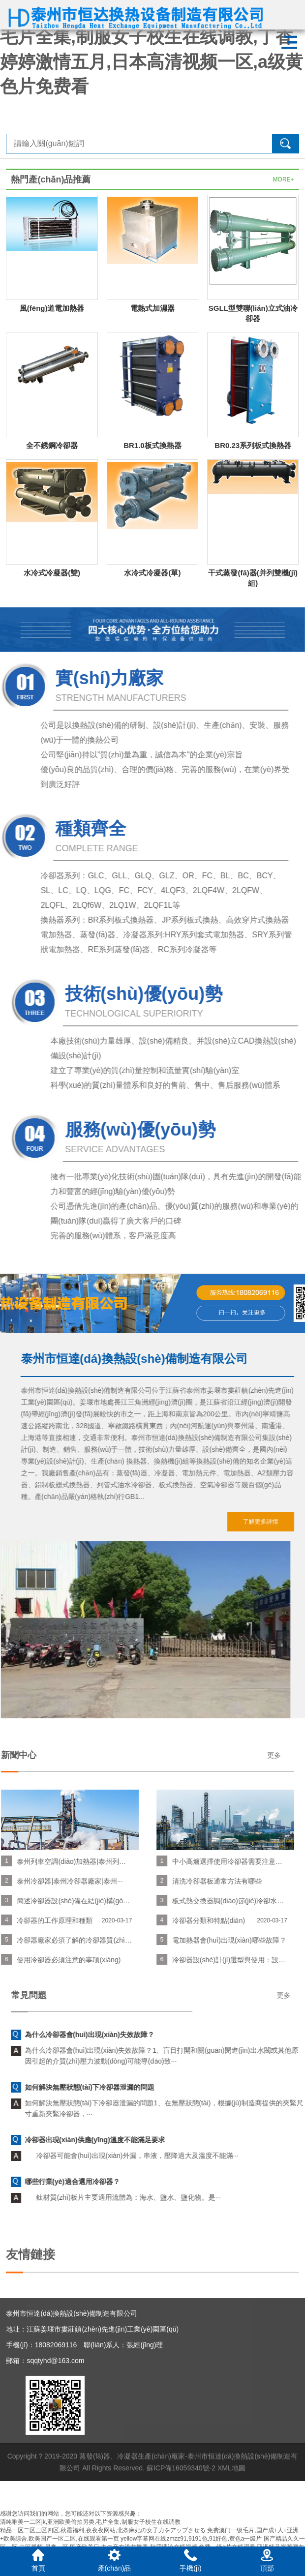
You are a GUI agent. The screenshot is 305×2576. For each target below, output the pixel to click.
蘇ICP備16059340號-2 (181, 2494)
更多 (72, 1755)
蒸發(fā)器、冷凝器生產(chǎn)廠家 (132, 2482)
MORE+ (283, 179)
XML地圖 (231, 2494)
